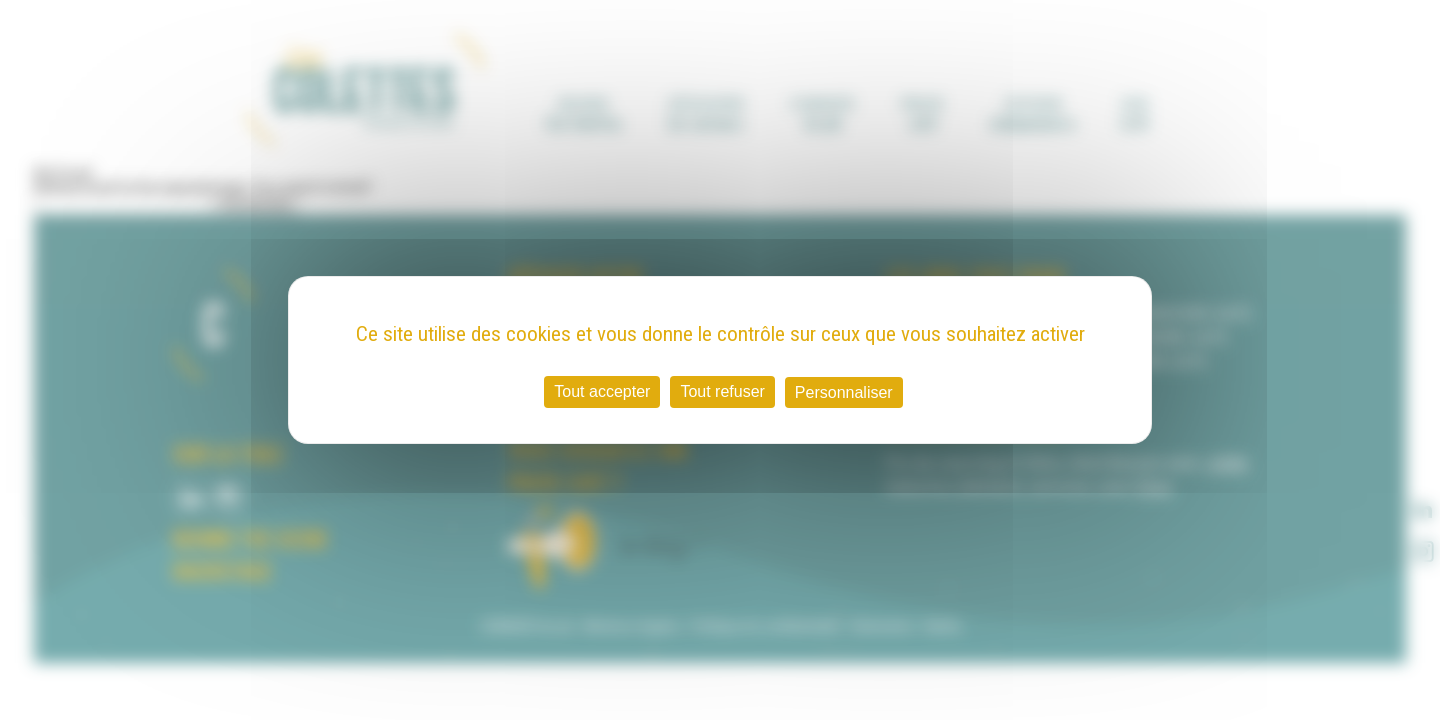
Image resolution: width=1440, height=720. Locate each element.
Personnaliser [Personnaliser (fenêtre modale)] (844, 392)
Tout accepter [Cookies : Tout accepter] (602, 391)
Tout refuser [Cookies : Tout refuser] (722, 391)
